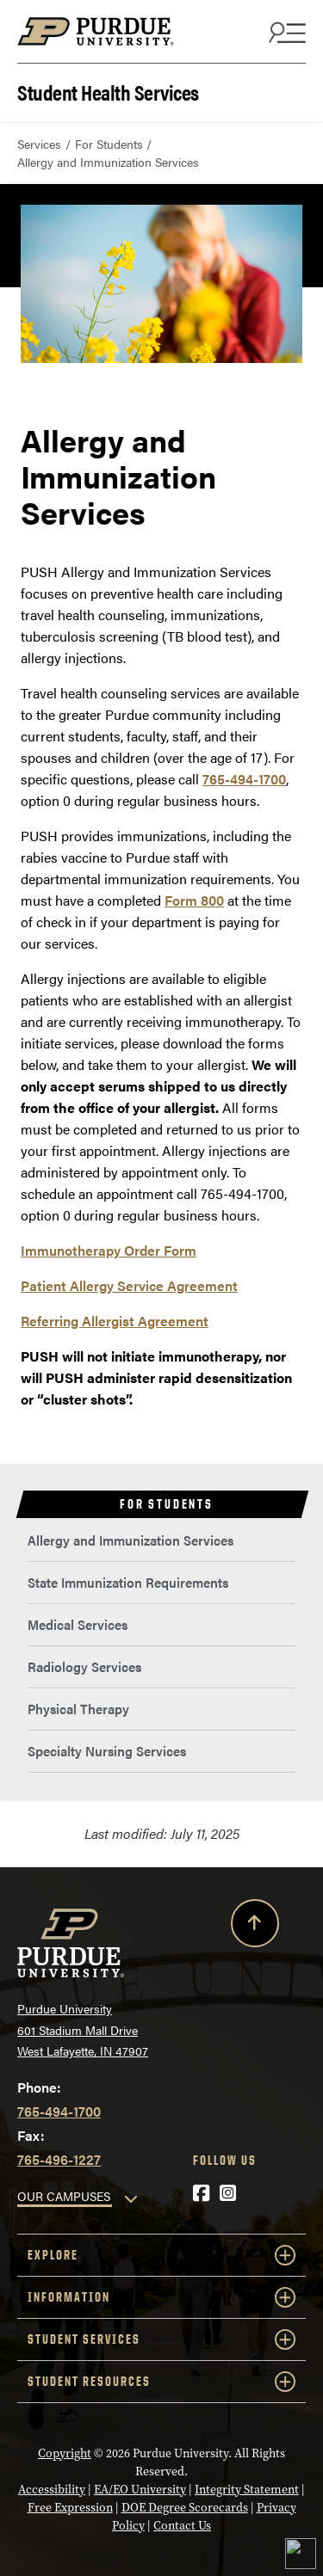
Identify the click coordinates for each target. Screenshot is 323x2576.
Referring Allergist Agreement (114, 1321)
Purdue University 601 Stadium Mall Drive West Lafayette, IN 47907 (82, 2029)
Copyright (64, 2453)
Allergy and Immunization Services (130, 1540)
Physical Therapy (78, 1708)
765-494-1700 (244, 779)
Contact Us (182, 2526)
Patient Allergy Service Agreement (129, 1285)
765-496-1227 (59, 2159)
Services (39, 143)
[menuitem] (161, 1541)
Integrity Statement (247, 2489)
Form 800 (194, 900)
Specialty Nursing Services (107, 1751)
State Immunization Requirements (128, 1582)
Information (161, 2297)
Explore (161, 2255)
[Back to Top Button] (254, 1926)
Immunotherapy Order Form (108, 1250)
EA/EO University (140, 2489)
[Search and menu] (285, 31)
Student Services (161, 2339)
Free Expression (70, 2507)
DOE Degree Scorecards (184, 2507)
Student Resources (161, 2381)
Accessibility (51, 2489)
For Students (109, 143)
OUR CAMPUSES (63, 2195)
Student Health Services (108, 91)
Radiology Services (84, 1666)
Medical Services (77, 1624)
